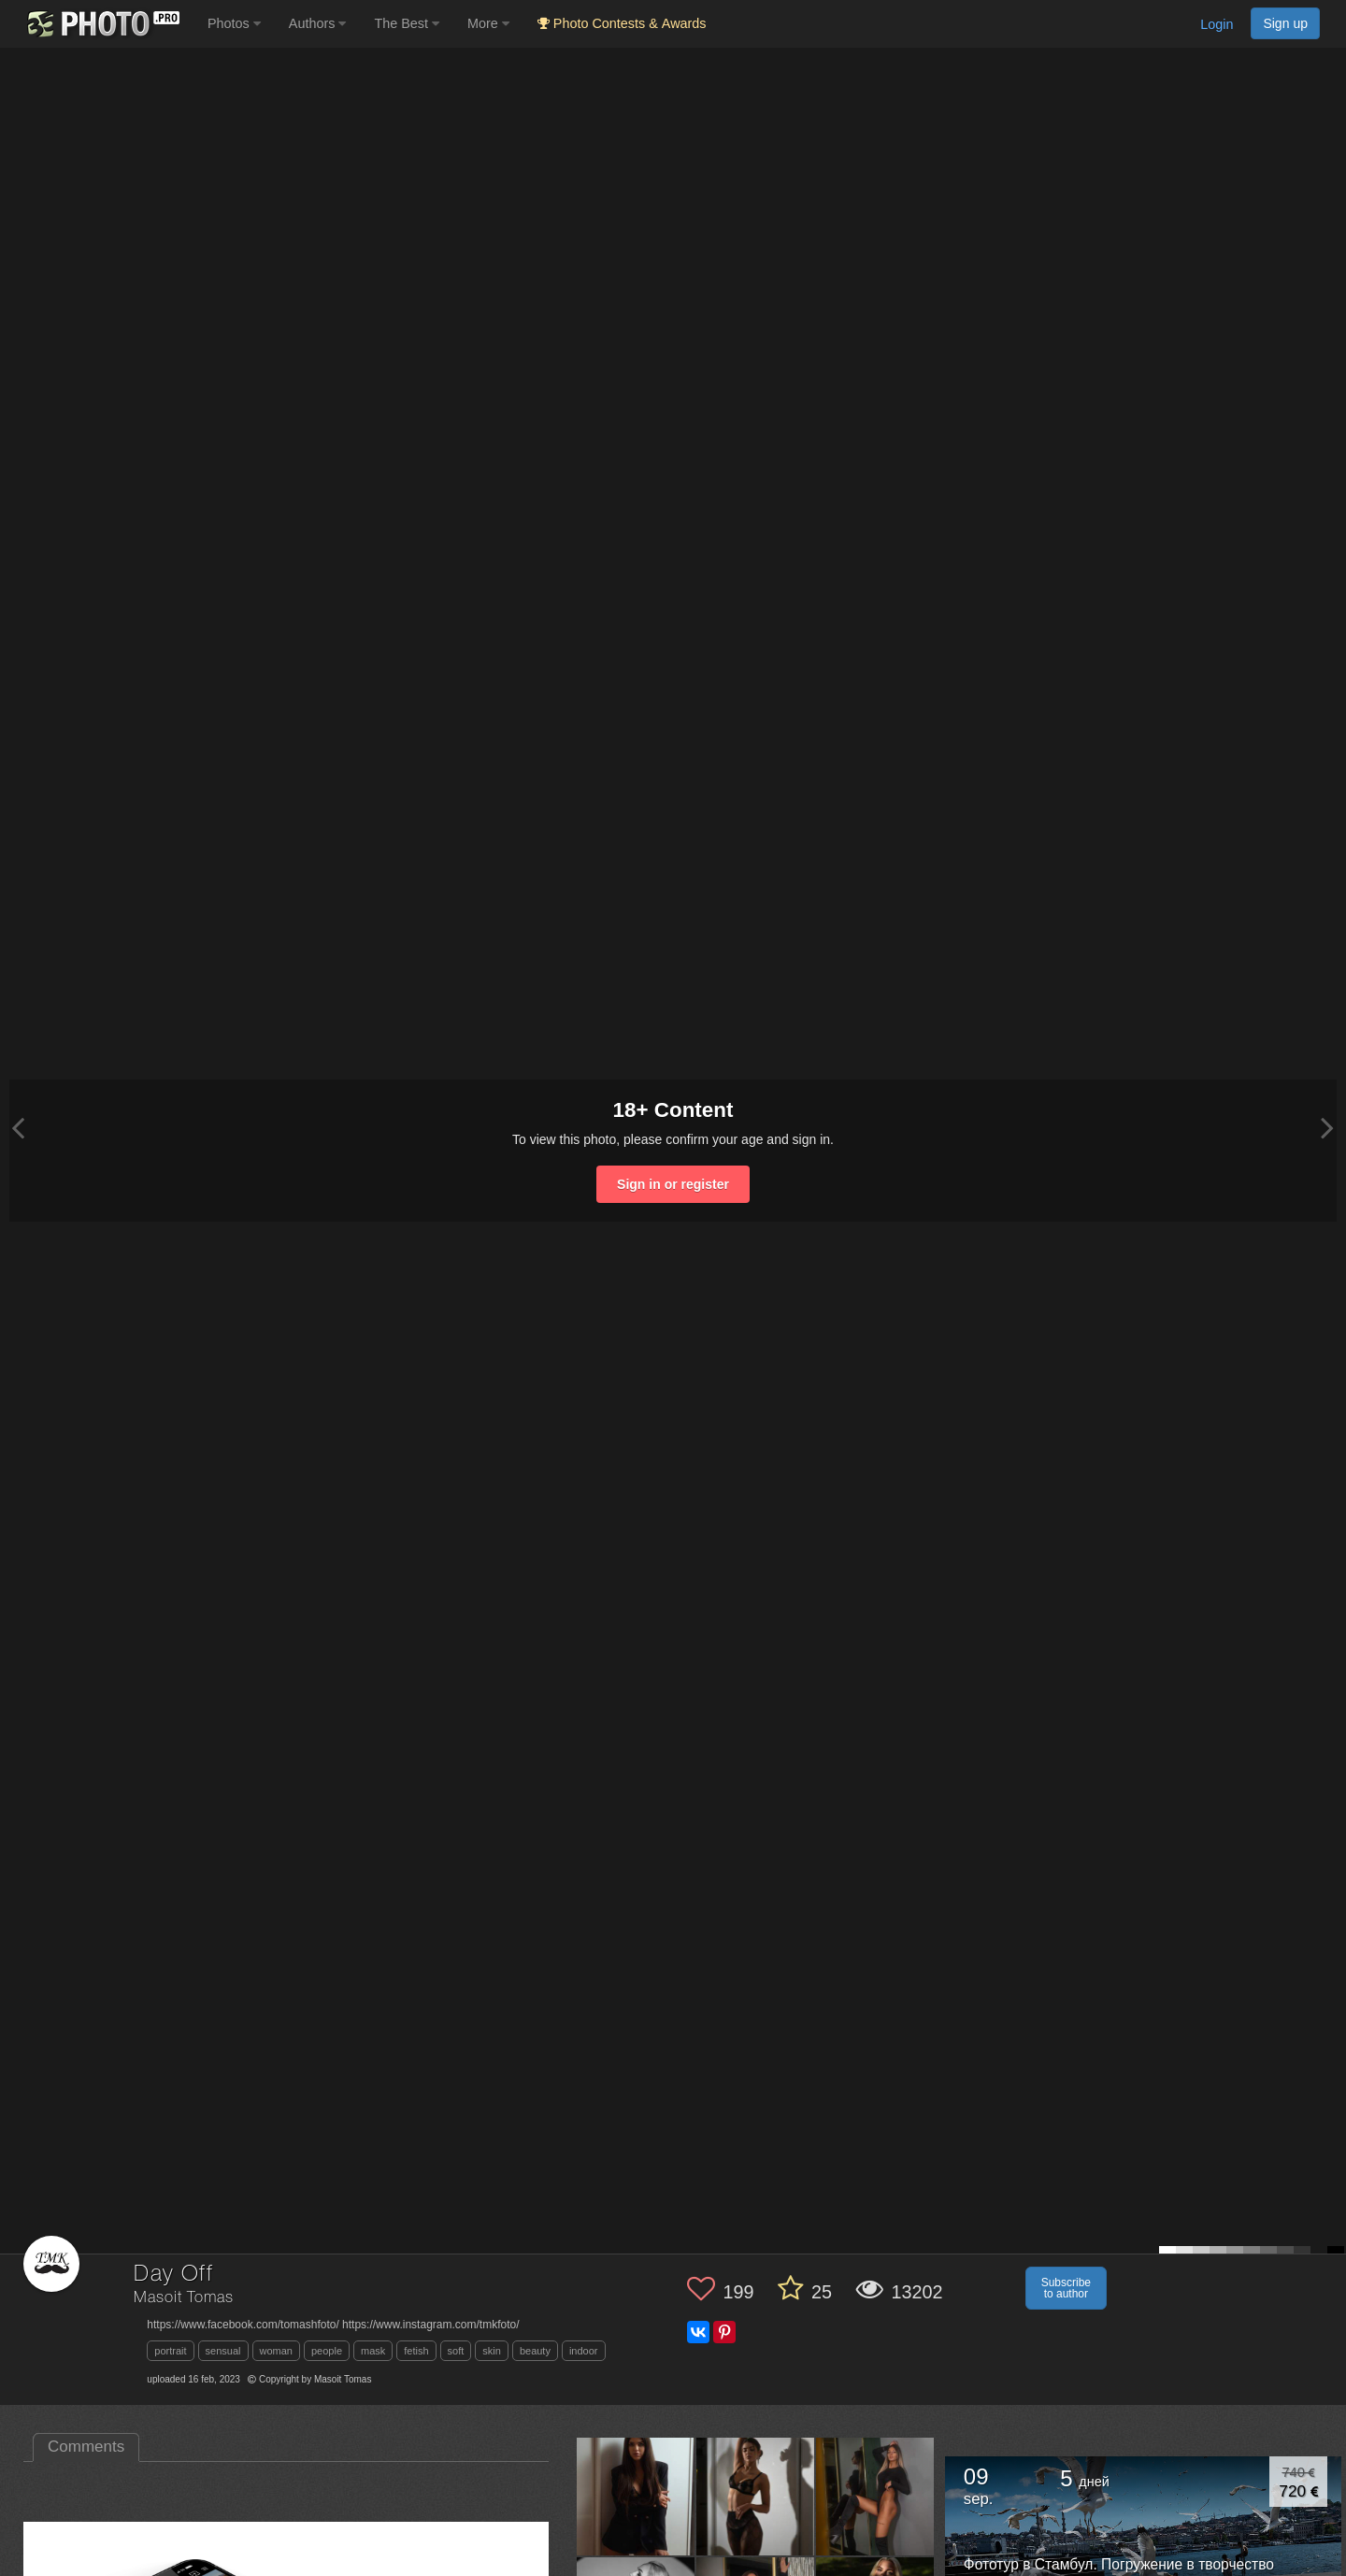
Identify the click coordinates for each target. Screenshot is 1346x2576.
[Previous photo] (17, 1128)
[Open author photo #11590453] (755, 2496)
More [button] (488, 23)
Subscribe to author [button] (1066, 2288)
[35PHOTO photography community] (101, 23)
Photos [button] (234, 23)
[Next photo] (1327, 1128)
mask (373, 2350)
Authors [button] (318, 23)
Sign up (1285, 23)
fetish (416, 2350)
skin (491, 2350)
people (326, 2350)
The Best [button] (406, 23)
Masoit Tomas (183, 2298)
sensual (223, 2350)
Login (1216, 24)
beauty (535, 2350)
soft (456, 2350)
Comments (86, 2446)
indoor (583, 2350)
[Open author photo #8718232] (875, 2496)
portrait (170, 2350)
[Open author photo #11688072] (636, 2496)
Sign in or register (673, 1184)
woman (276, 2350)
